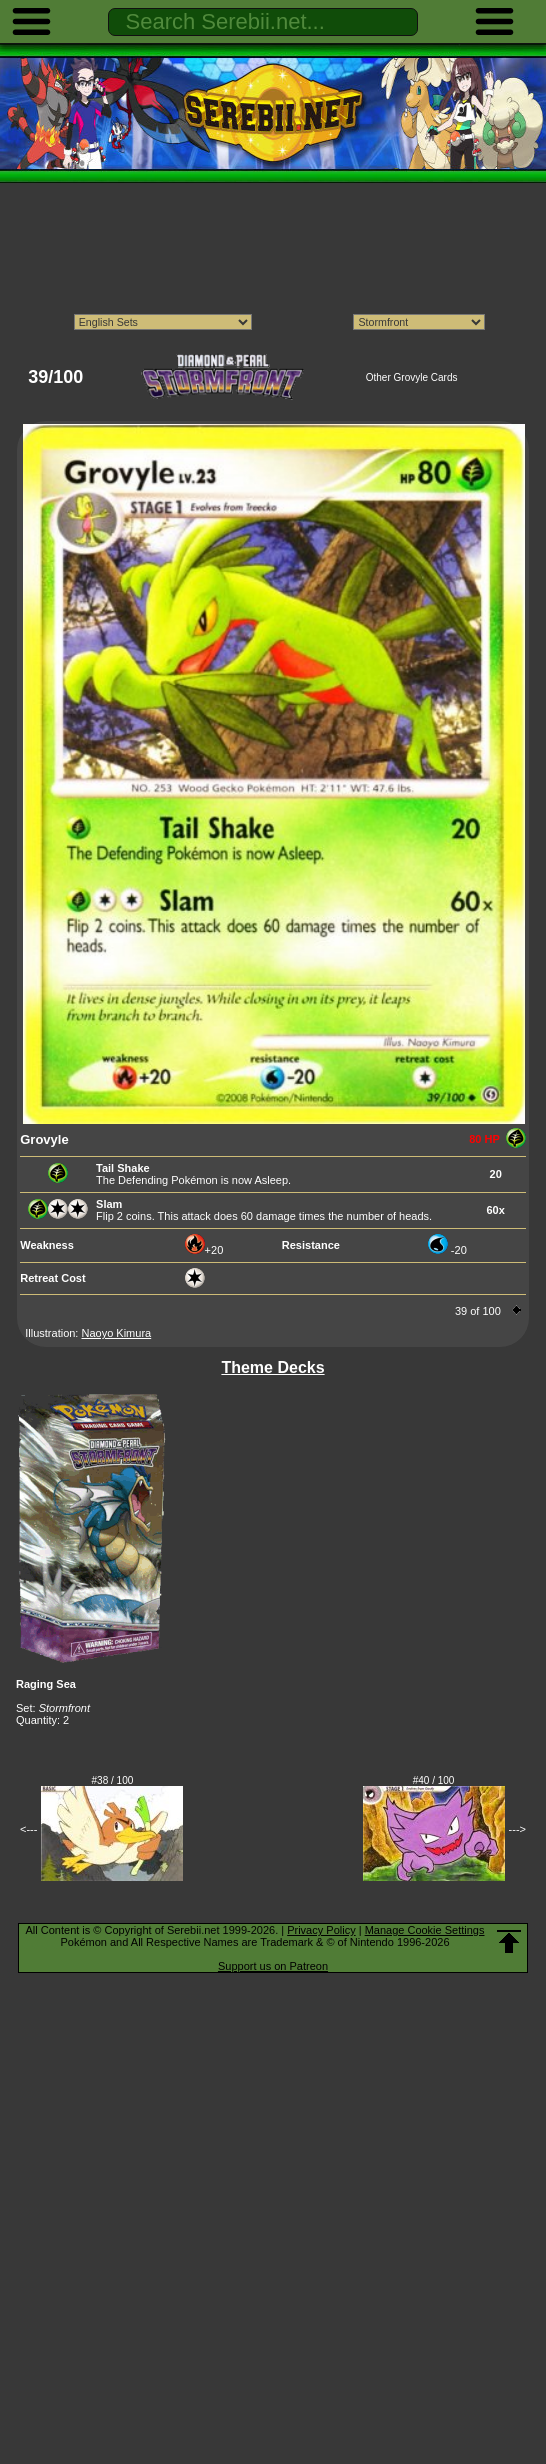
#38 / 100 (113, 1780)
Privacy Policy (321, 1930)
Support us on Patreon (273, 1966)
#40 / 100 (434, 1780)
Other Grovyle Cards (412, 377)
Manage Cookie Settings (425, 1930)
